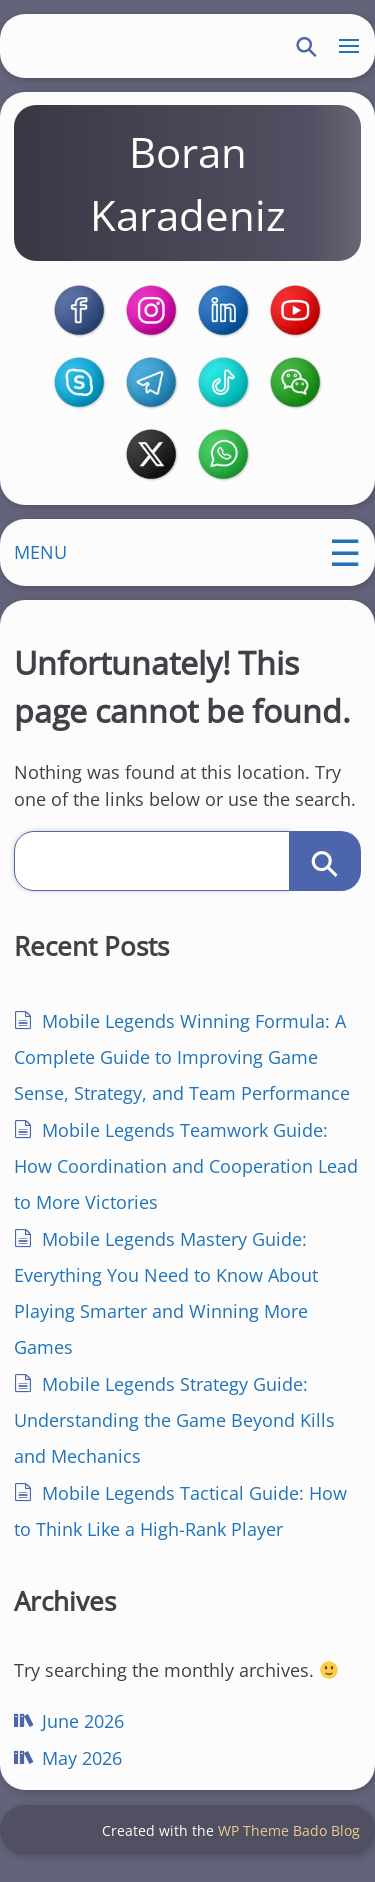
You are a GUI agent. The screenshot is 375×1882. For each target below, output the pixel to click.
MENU (41, 561)
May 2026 (83, 1768)
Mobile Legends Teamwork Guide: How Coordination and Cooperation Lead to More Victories (187, 1176)
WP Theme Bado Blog (289, 1841)
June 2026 (84, 1731)
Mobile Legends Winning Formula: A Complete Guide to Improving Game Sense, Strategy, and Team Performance (183, 1067)
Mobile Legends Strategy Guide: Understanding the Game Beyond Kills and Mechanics (175, 1430)
